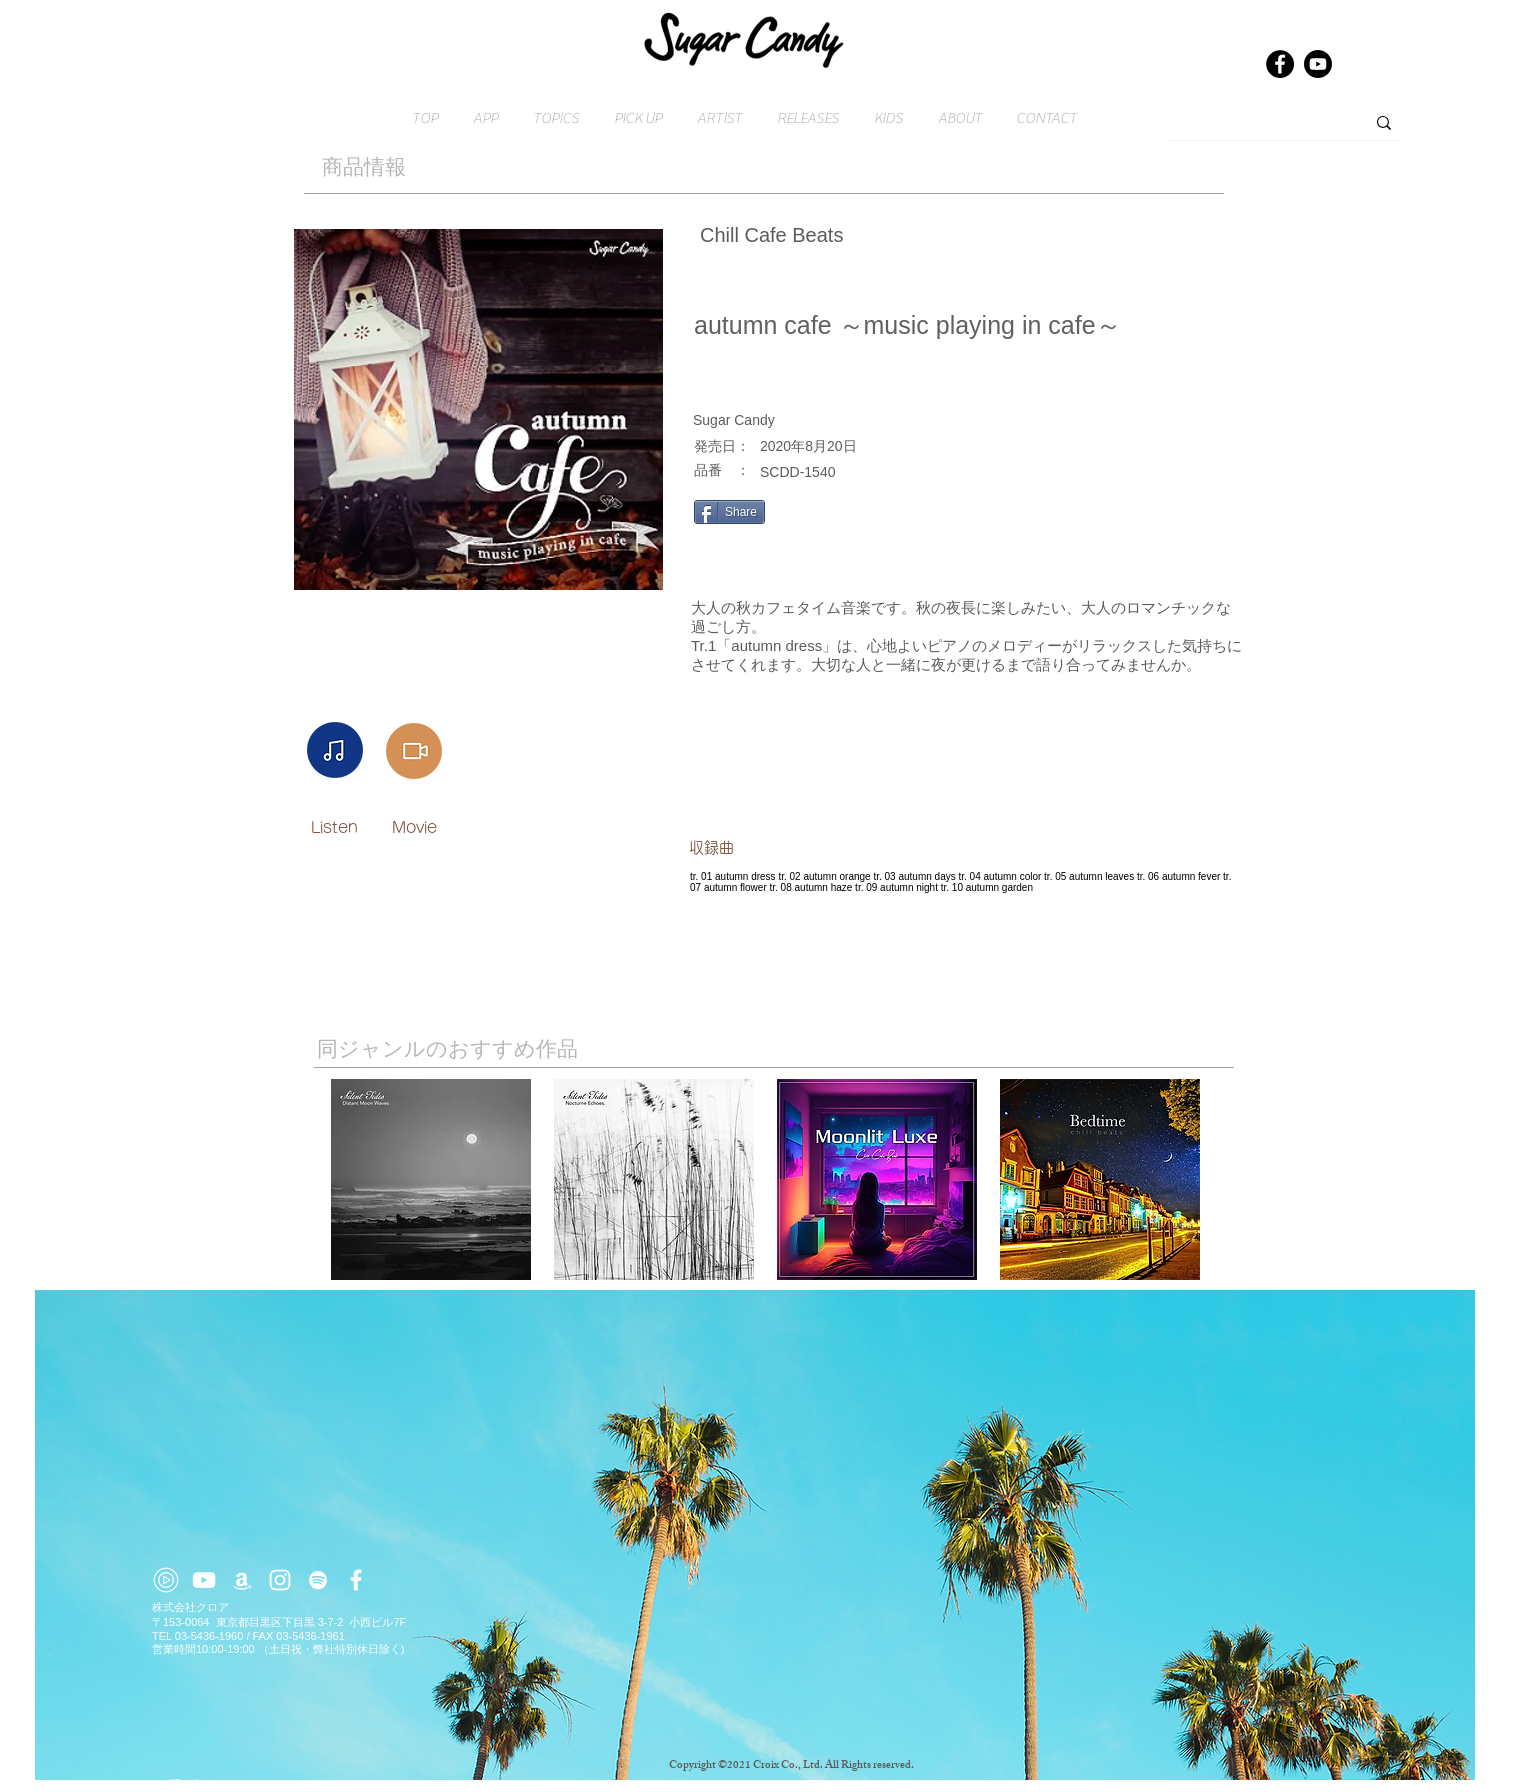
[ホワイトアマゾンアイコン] (242, 1580)
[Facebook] (1280, 64)
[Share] (729, 512)
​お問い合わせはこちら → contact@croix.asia (266, 1784)
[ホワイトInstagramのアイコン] (280, 1580)
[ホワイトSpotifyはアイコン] (318, 1580)
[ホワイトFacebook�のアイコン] (356, 1580)
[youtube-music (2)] (166, 1580)
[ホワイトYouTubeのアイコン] (204, 1580)
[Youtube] (1318, 64)
